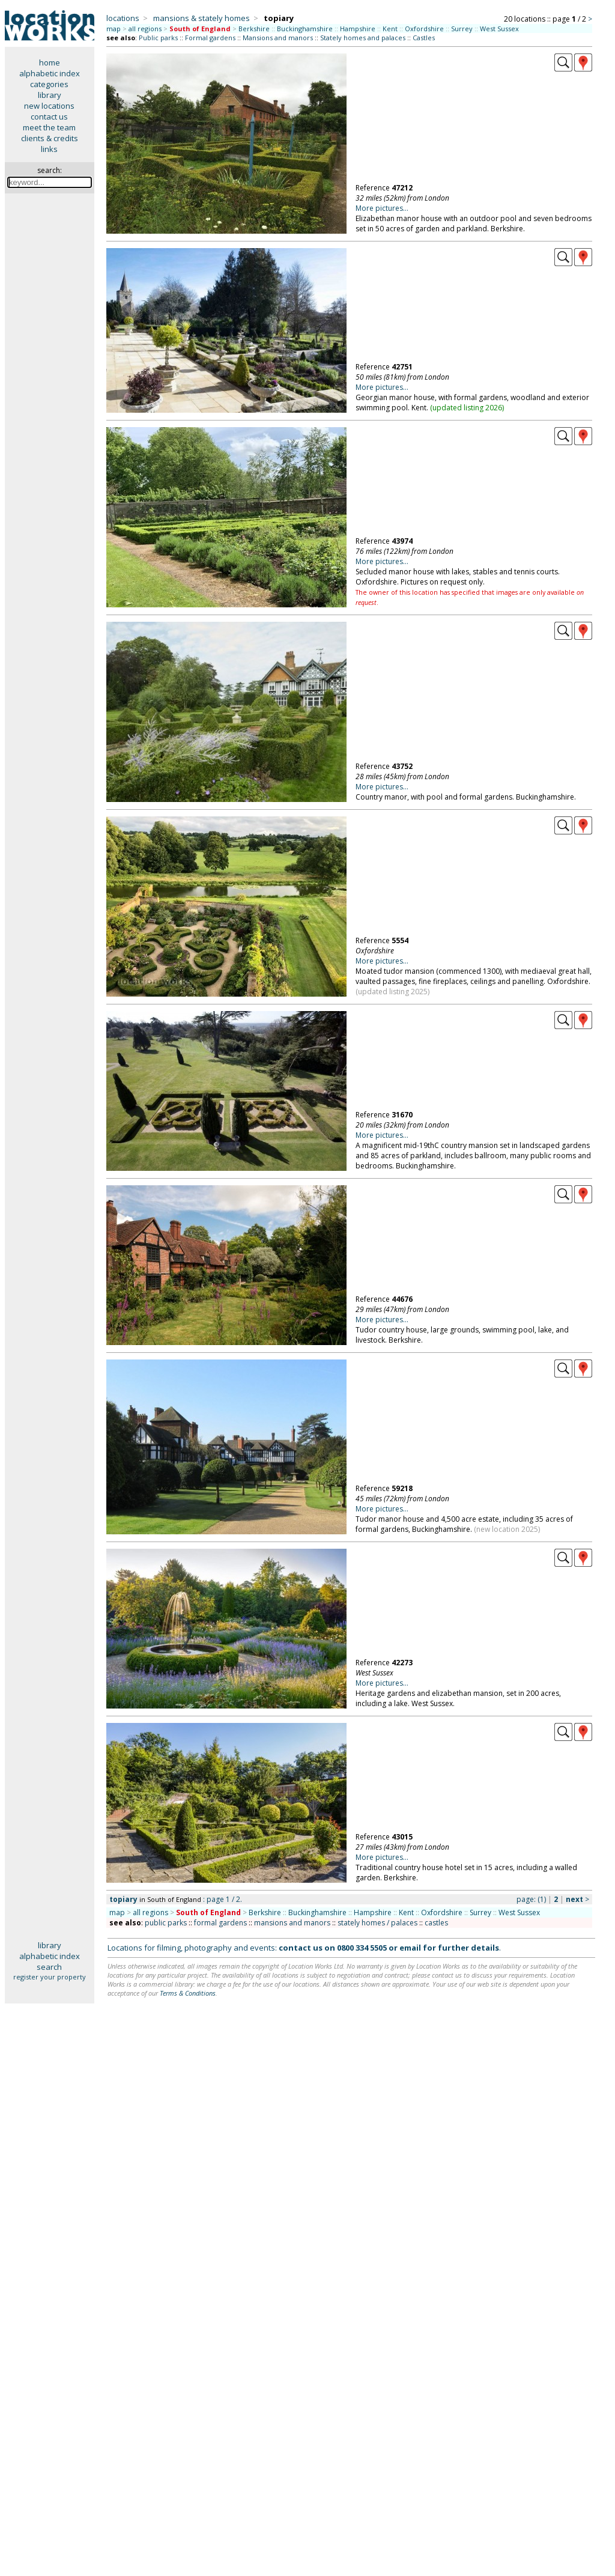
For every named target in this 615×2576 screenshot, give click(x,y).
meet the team (49, 127)
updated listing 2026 (467, 407)
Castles (424, 37)
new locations (49, 105)
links (49, 149)
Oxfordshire (424, 28)
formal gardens (220, 1923)
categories (49, 84)
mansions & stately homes (201, 18)
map (113, 28)
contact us (49, 116)
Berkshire (254, 28)
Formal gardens (210, 37)
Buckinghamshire (305, 28)
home (49, 62)
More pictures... (382, 208)
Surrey (462, 28)
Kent (390, 28)
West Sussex (499, 28)
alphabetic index (49, 73)
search (49, 1966)
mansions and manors (292, 1923)
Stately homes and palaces (362, 37)
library (49, 95)
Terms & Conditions (188, 1992)
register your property (49, 1976)
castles (436, 1923)
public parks (166, 1923)
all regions (145, 28)
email (410, 1947)
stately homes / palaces (377, 1923)
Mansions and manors (278, 37)
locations (122, 18)
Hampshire (357, 28)
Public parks (158, 37)
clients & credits (49, 138)
